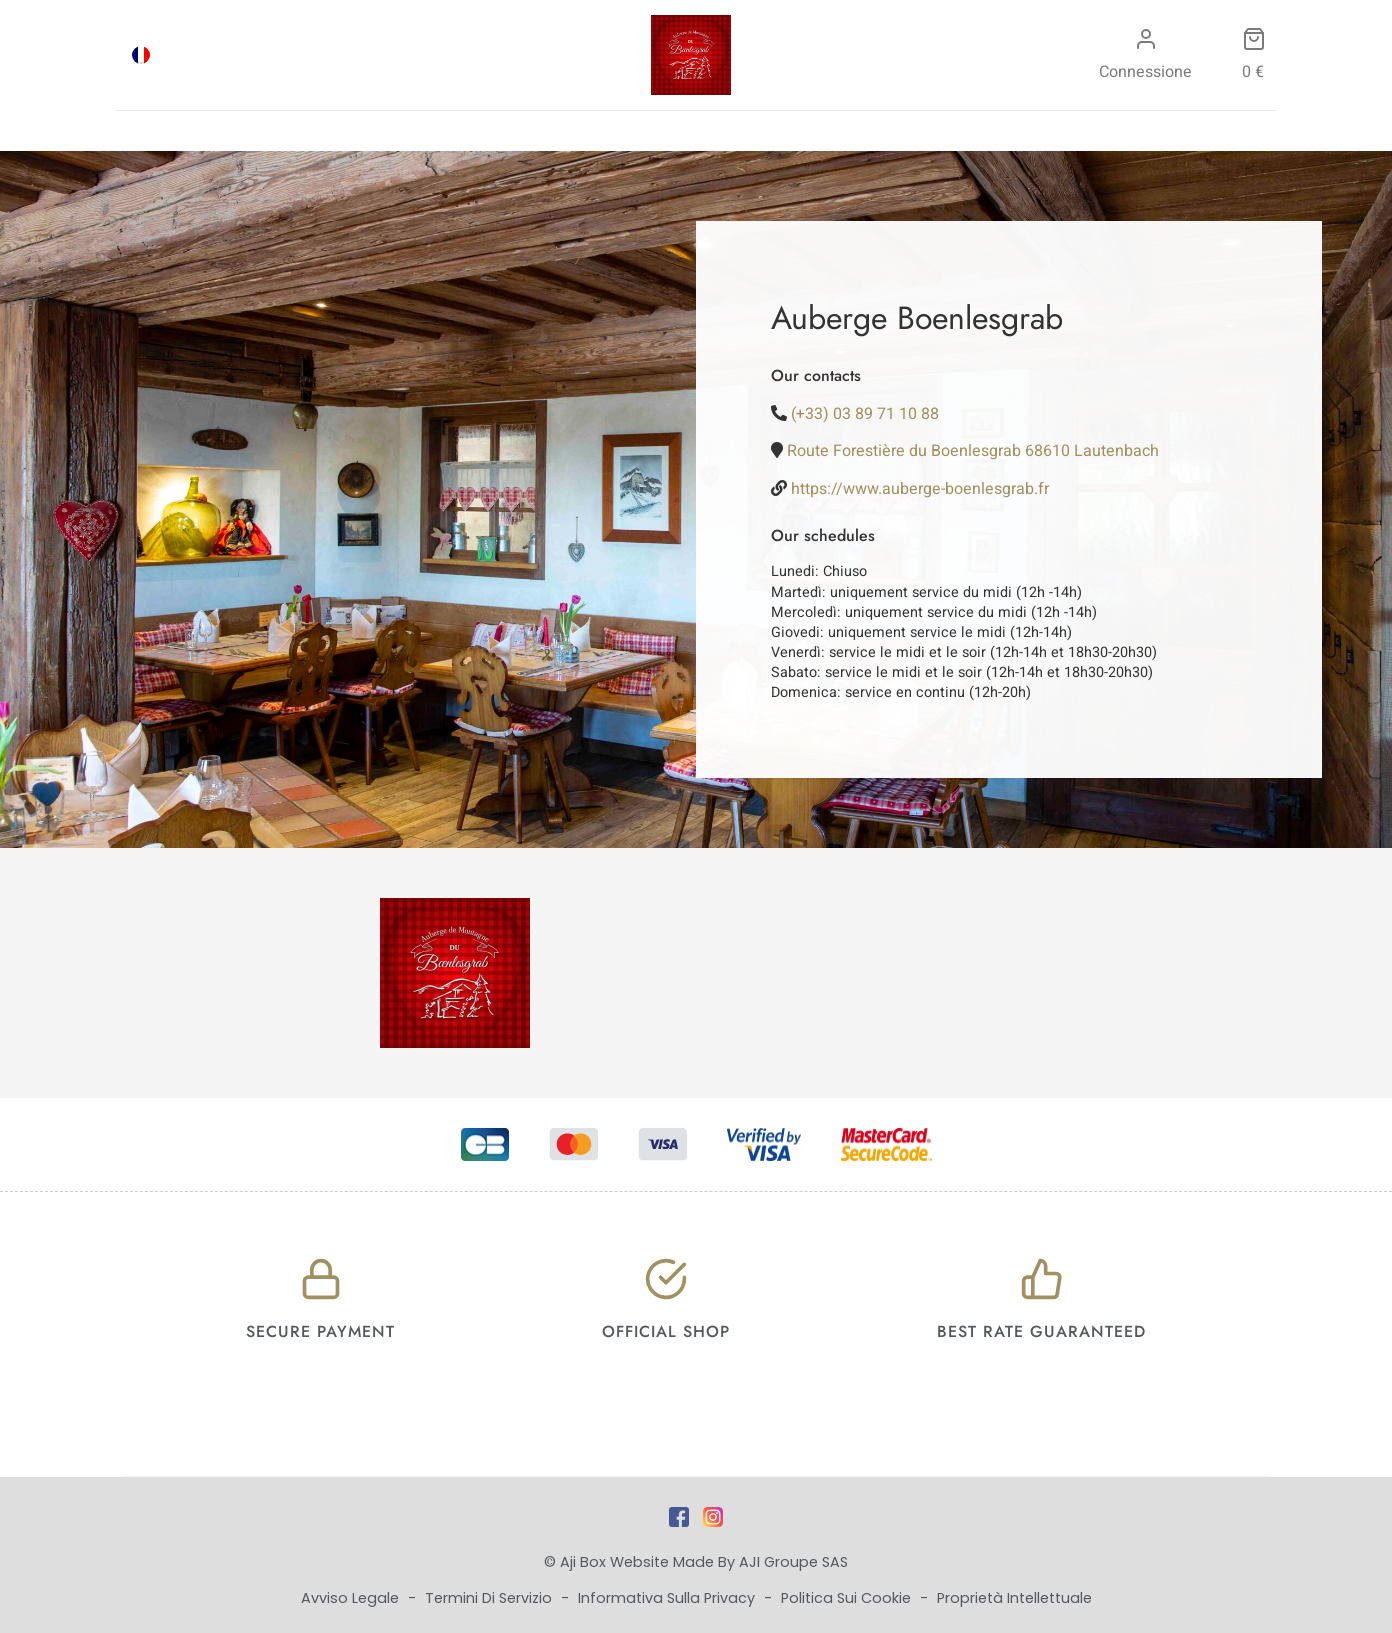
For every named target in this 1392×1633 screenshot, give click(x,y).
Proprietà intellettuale (1014, 1598)
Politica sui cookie (848, 1598)
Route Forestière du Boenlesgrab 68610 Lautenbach (973, 451)
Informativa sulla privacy (668, 1598)
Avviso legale (352, 1598)
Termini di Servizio (490, 1598)
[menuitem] (141, 55)
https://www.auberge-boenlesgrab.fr (920, 489)
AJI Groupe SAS (793, 1562)
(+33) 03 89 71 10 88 (865, 414)
